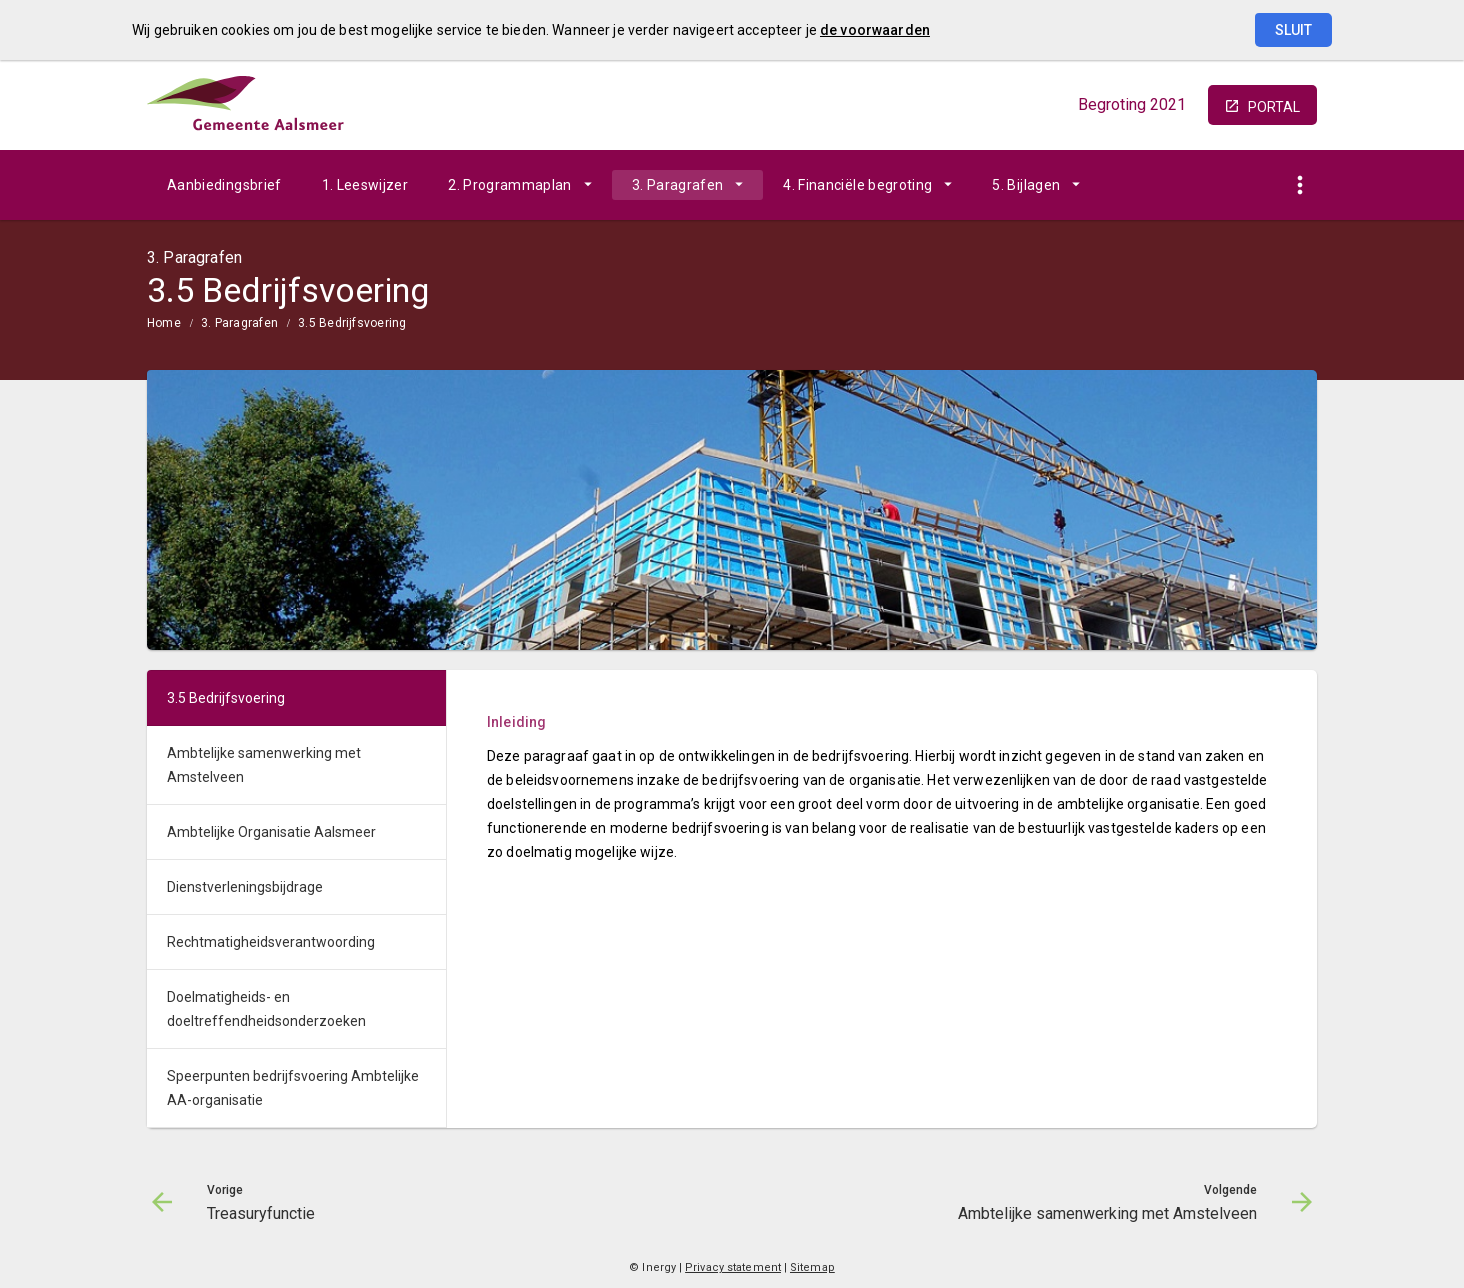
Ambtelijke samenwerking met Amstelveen (264, 765)
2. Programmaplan (510, 185)
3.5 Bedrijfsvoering (352, 323)
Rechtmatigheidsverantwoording (271, 942)
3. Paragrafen (678, 185)
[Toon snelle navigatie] (1299, 185)
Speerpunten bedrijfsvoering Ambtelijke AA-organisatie (293, 1088)
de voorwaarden (875, 30)
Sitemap (812, 1267)
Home (164, 323)
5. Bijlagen (1026, 185)
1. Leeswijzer (365, 185)
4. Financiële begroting (857, 185)
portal (1274, 107)
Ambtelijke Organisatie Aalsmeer (271, 832)
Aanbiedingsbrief (224, 185)
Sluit (1293, 30)
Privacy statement (733, 1267)
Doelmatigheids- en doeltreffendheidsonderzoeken (266, 1009)
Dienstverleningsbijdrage (245, 887)
